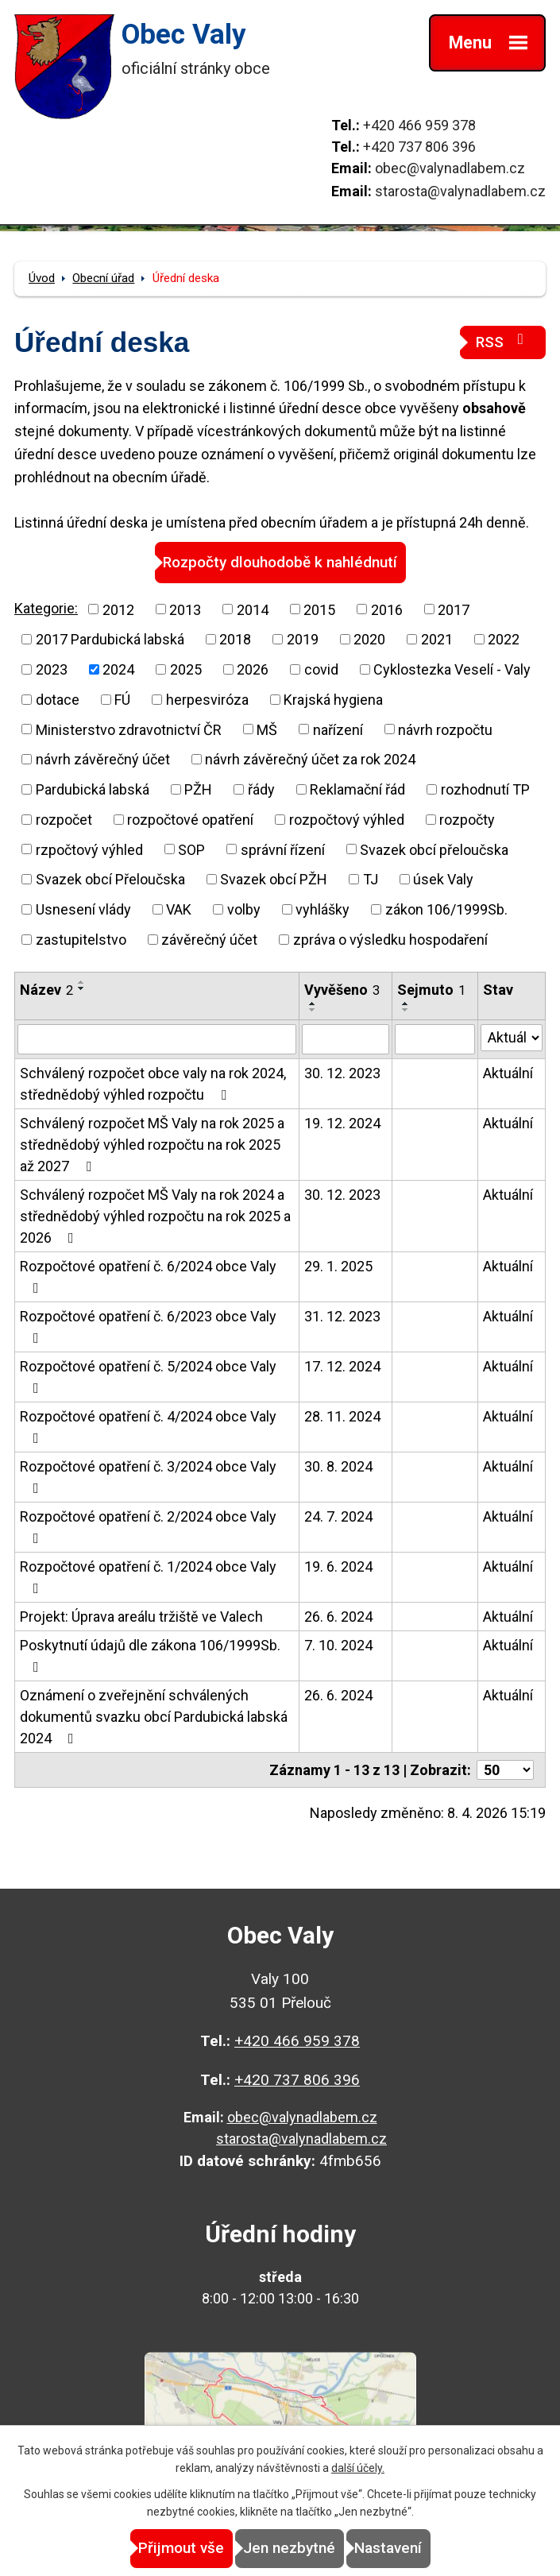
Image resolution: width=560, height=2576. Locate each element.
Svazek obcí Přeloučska (110, 879)
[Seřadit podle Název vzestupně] (82, 982)
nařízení (338, 729)
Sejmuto (431, 989)
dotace (57, 699)
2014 (252, 609)
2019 (303, 639)
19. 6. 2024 (338, 1566)
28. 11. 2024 (342, 1416)
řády (261, 789)
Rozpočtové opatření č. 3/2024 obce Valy (148, 1476)
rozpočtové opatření (190, 819)
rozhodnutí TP (485, 789)
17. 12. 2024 (342, 1366)
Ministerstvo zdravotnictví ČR (129, 729)
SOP (191, 849)
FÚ (122, 699)
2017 (453, 609)
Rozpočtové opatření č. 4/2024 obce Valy (148, 1426)
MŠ (267, 729)
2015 (319, 609)
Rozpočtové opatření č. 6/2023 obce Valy (148, 1326)
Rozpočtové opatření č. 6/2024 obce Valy (148, 1276)
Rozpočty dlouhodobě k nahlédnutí (280, 562)
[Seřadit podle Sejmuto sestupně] (406, 1010)
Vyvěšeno (342, 989)
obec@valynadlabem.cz (450, 168)
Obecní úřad (103, 278)
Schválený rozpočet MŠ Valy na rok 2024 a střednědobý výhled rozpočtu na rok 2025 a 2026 (155, 1216)
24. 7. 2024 (338, 1516)
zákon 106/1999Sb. (446, 909)
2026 (252, 669)
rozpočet (64, 819)
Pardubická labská (92, 789)
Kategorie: (46, 608)
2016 (387, 609)
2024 (118, 669)
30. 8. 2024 (338, 1466)
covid (321, 669)
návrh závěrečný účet (103, 759)
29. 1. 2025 (338, 1266)
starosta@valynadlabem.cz (460, 191)
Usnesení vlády (83, 909)
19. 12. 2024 (342, 1123)
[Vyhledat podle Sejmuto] (435, 1039)
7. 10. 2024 (338, 1645)
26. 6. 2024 (338, 1616)
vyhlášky (322, 909)
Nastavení (388, 2548)
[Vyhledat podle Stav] (512, 1037)
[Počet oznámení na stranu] (505, 1770)
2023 (52, 669)
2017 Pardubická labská (110, 639)
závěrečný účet (209, 939)
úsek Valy (443, 879)
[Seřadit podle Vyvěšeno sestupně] (313, 1010)
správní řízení (283, 849)
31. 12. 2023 (342, 1316)
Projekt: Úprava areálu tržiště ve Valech (141, 1616)
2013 (185, 609)
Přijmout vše (181, 2548)
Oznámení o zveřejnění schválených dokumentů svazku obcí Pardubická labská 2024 (154, 1716)
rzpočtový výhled (89, 849)
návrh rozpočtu (445, 729)
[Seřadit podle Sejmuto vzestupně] (406, 1003)
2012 (118, 609)
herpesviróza (207, 699)
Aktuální (508, 1073)
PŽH (198, 789)
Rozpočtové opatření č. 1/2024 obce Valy (148, 1576)
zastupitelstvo (81, 939)
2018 (235, 639)
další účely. (357, 2468)
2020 (369, 639)
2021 (437, 639)
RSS (503, 341)
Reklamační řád (357, 789)
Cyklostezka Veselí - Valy (452, 669)
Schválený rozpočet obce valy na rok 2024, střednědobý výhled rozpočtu (153, 1084)
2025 (186, 669)
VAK (178, 909)
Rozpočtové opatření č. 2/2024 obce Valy (148, 1526)
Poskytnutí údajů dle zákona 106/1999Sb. (150, 1655)
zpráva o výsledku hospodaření (390, 939)
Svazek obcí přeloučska (434, 849)
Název (46, 989)
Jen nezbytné (289, 2548)
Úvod (42, 278)
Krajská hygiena (333, 699)
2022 (503, 639)
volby (244, 909)
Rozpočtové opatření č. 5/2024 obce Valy (148, 1376)
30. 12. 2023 (342, 1073)
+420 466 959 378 (419, 125)
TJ (370, 879)
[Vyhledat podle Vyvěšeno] (345, 1039)
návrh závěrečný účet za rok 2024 (310, 759)
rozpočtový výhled (346, 819)
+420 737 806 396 (419, 146)
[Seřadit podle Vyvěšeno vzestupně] (313, 1003)
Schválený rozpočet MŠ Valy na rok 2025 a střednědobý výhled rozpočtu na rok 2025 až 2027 (152, 1144)
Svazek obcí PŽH (273, 879)
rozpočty (467, 819)
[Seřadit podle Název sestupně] (82, 988)
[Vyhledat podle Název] (156, 1039)
